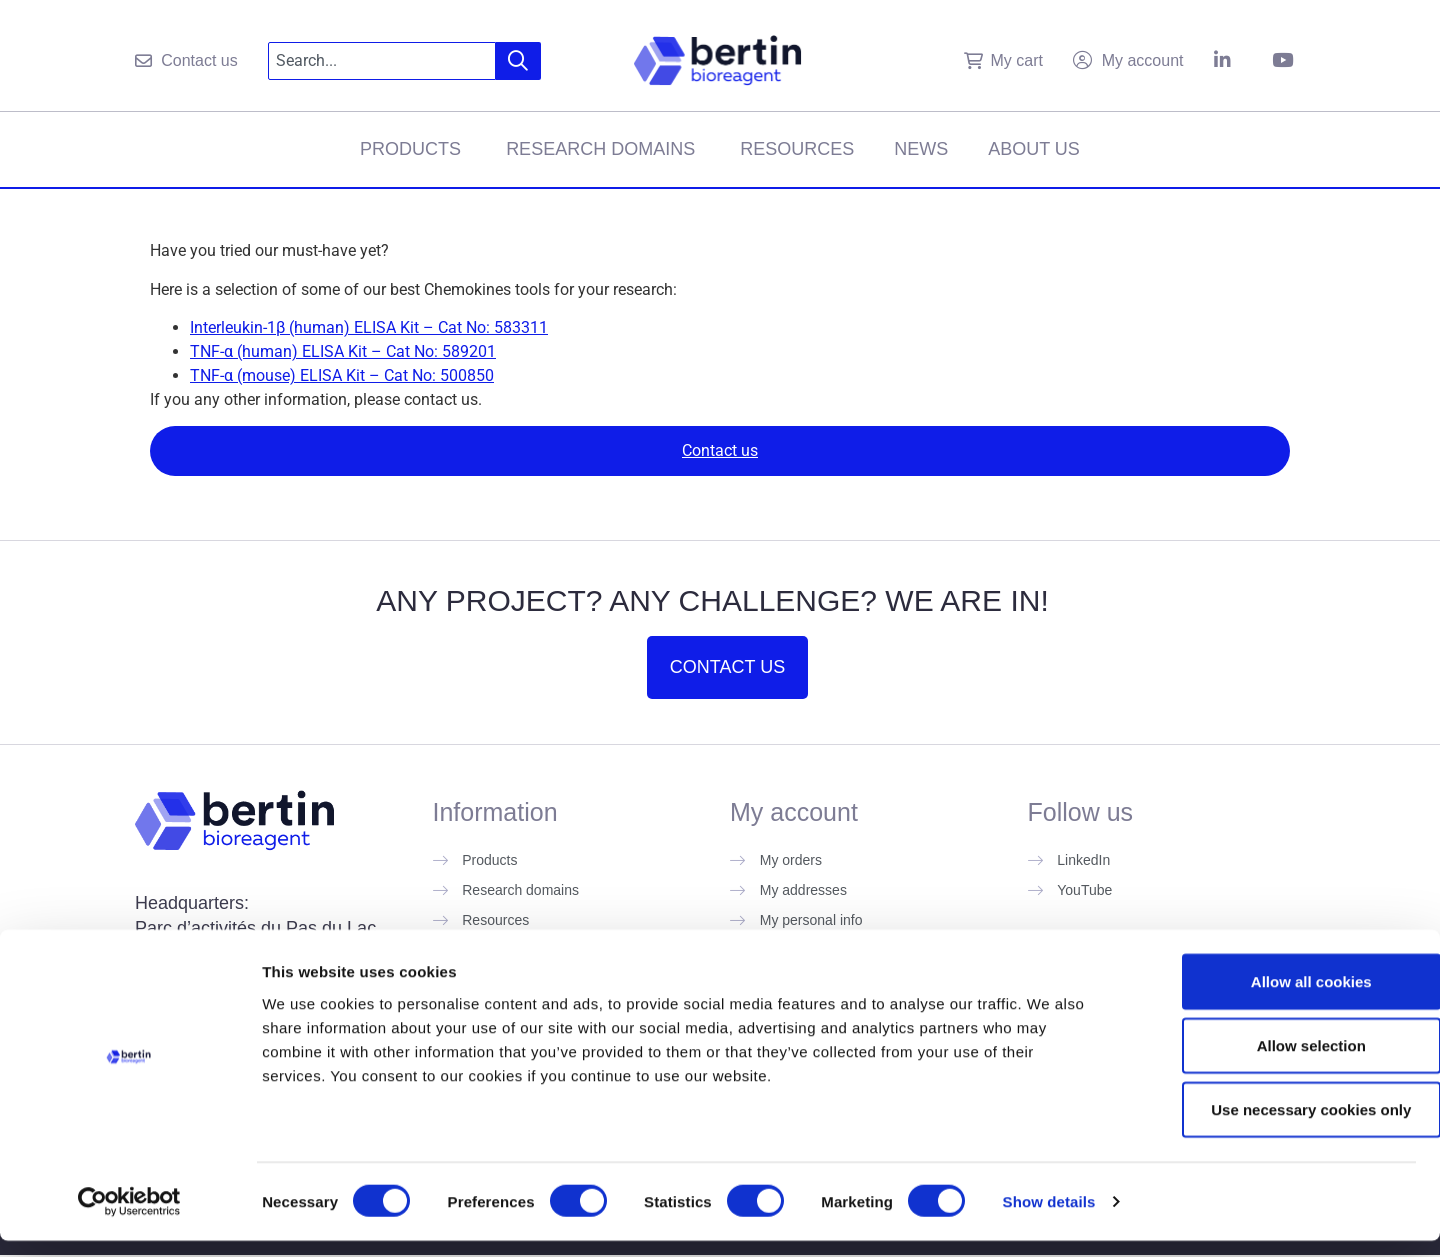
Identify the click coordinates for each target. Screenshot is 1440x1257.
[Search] (518, 61)
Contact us (720, 450)
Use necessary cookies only (1273, 1125)
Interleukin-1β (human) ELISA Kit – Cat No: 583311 (369, 327)
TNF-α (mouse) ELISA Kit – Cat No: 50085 (337, 375)
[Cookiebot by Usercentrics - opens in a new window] (129, 1218)
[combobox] (382, 61)
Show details (1049, 1217)
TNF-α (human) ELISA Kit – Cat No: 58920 (338, 351)
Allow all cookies (1273, 997)
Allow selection (1272, 1061)
